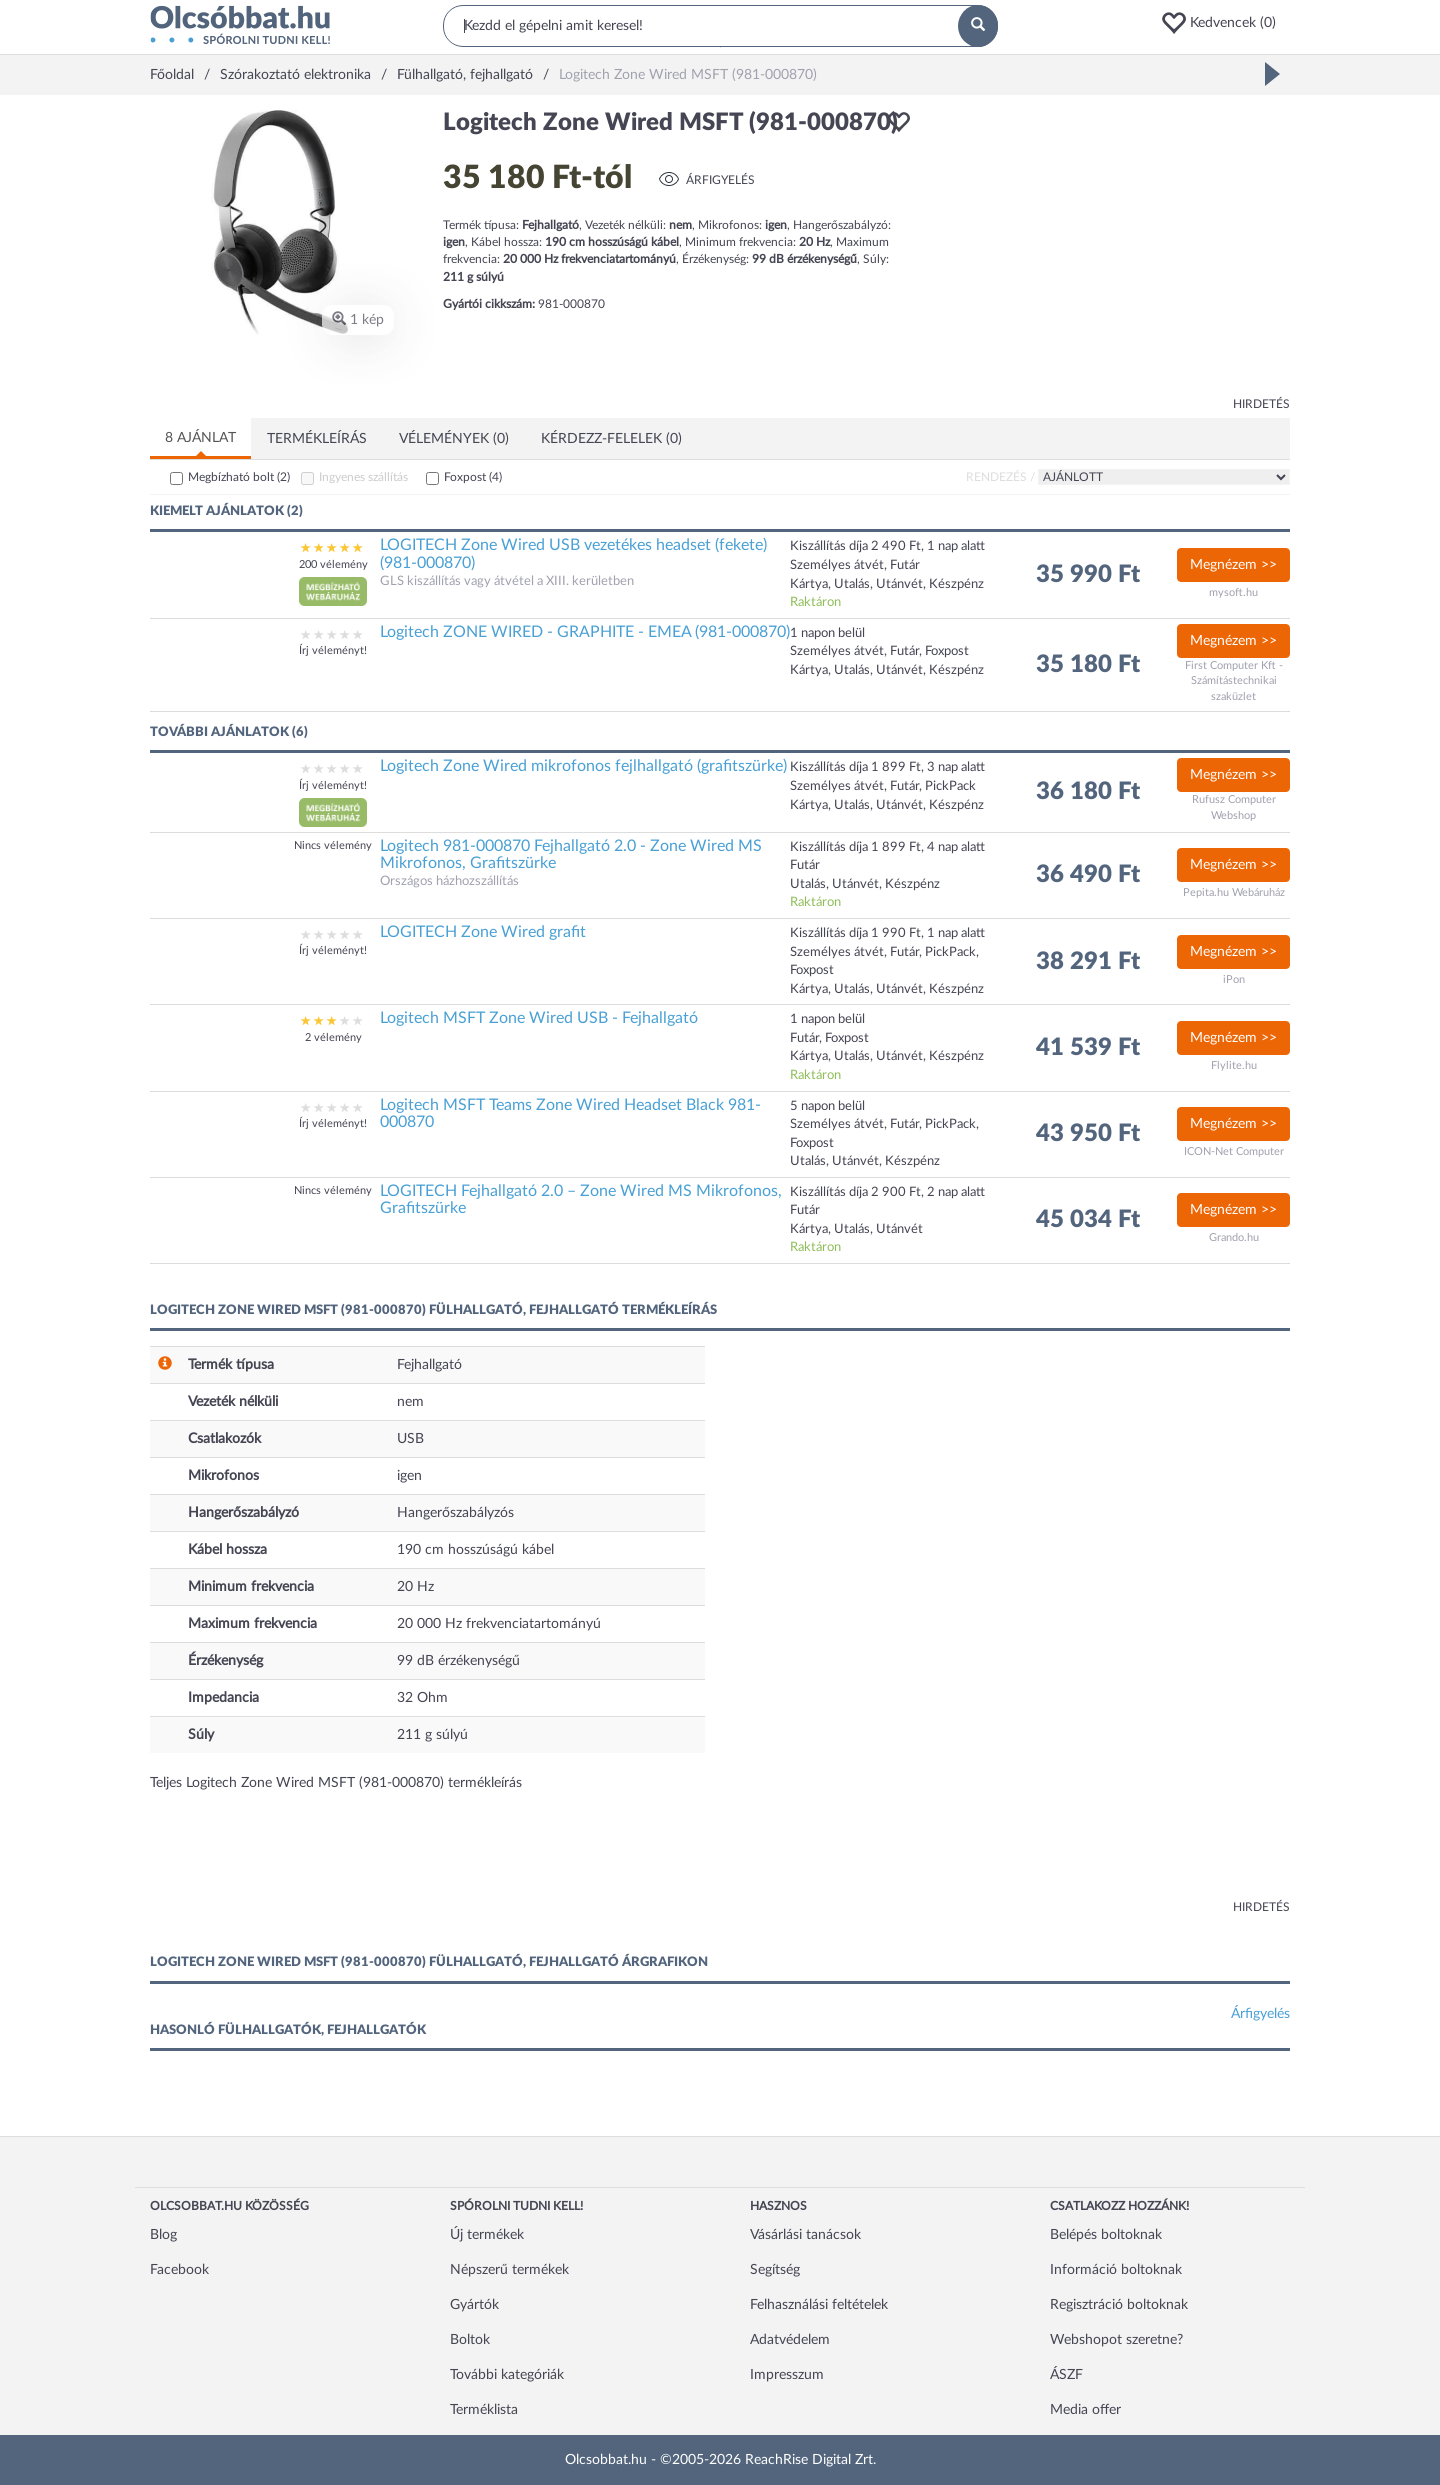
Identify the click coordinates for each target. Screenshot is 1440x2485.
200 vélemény (333, 564)
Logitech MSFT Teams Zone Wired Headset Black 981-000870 (570, 1114)
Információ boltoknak (1116, 2270)
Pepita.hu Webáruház (1234, 892)
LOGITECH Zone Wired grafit (483, 932)
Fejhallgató (429, 1365)
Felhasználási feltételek (819, 2305)
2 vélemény (333, 1037)
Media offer (1085, 2410)
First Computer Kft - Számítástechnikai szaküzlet (1234, 681)
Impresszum (787, 2375)
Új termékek (487, 2235)
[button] (1225, 23)
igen (409, 1476)
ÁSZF (1066, 2375)
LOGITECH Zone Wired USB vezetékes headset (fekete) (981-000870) (573, 554)
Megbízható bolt (239, 477)
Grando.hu (1234, 1237)
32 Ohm (422, 1698)
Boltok (470, 2340)
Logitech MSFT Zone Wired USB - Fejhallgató (539, 1018)
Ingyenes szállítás (363, 477)
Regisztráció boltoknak (1119, 2305)
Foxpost (473, 477)
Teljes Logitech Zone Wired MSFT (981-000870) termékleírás (336, 1783)
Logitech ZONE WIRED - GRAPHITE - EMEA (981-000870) (585, 632)
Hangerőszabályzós (455, 1513)
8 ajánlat (200, 438)
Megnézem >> (1233, 565)
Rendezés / (1000, 477)
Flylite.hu (1234, 1065)
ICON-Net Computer (1234, 1151)
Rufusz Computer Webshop (1234, 807)
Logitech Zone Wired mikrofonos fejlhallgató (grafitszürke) (583, 766)
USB (410, 1439)
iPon (1234, 979)
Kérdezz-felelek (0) (611, 439)
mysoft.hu (1233, 592)
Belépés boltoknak (1106, 2235)
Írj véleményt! (333, 650)
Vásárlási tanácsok (805, 2235)
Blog (163, 2235)
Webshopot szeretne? (1116, 2340)
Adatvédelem (790, 2340)
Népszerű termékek (509, 2270)
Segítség (775, 2270)
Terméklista (484, 2410)
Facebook (179, 2270)
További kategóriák (507, 2375)
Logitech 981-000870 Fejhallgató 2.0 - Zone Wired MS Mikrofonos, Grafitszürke (571, 855)
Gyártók (474, 2305)
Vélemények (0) (454, 439)
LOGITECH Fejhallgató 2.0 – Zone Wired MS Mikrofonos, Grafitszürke (581, 1200)
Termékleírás (317, 439)
